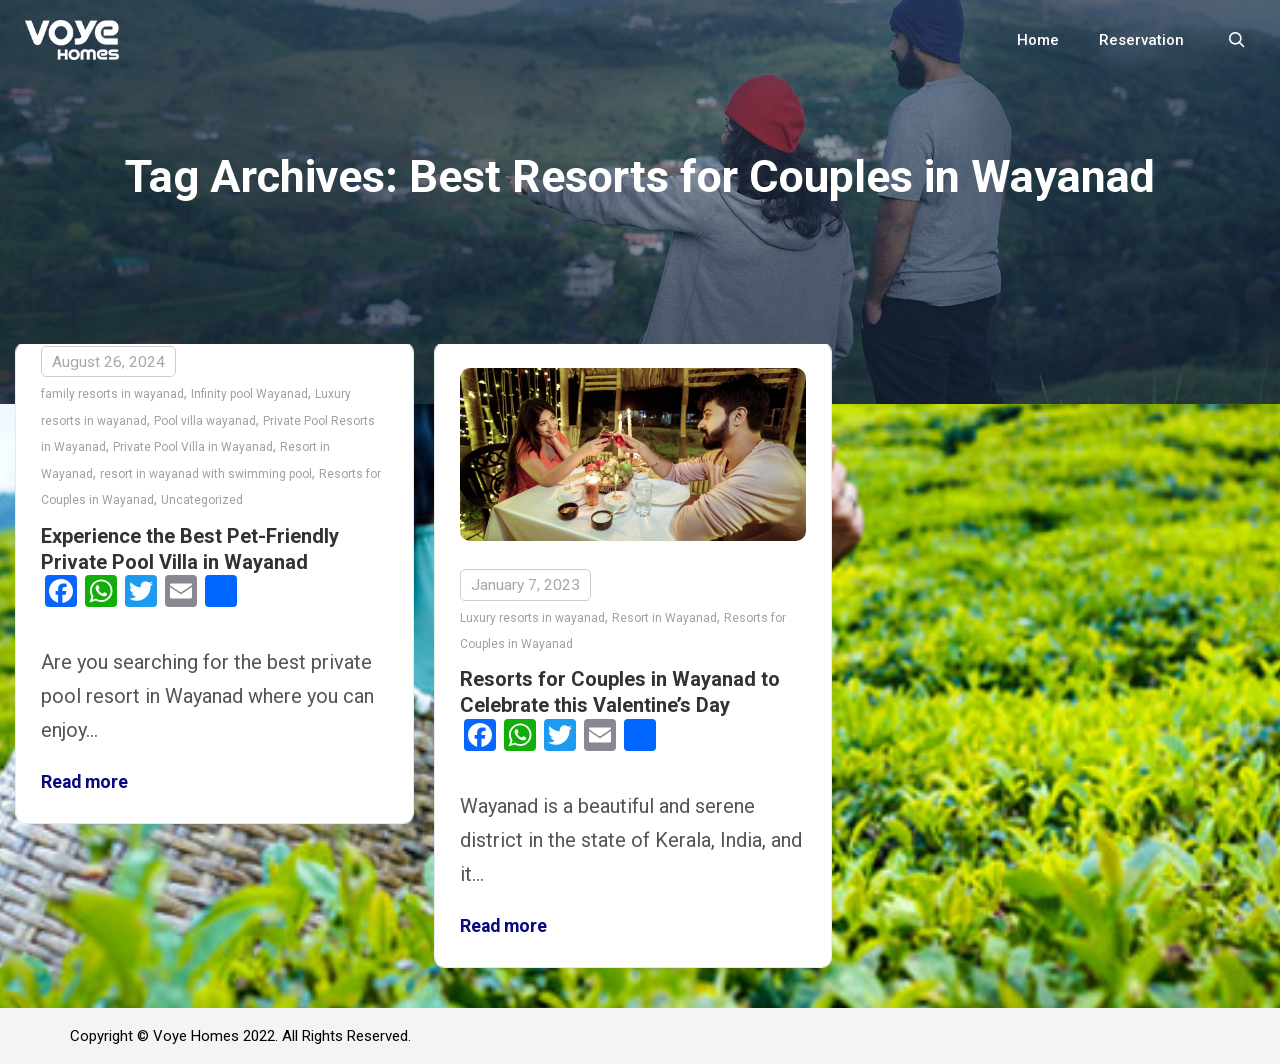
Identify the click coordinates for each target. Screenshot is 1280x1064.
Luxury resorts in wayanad (532, 618)
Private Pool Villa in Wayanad (193, 447)
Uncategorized (202, 500)
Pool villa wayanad (205, 421)
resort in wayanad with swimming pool (206, 474)
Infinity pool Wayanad (249, 394)
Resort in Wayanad (664, 618)
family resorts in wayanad (112, 394)
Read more (84, 782)
